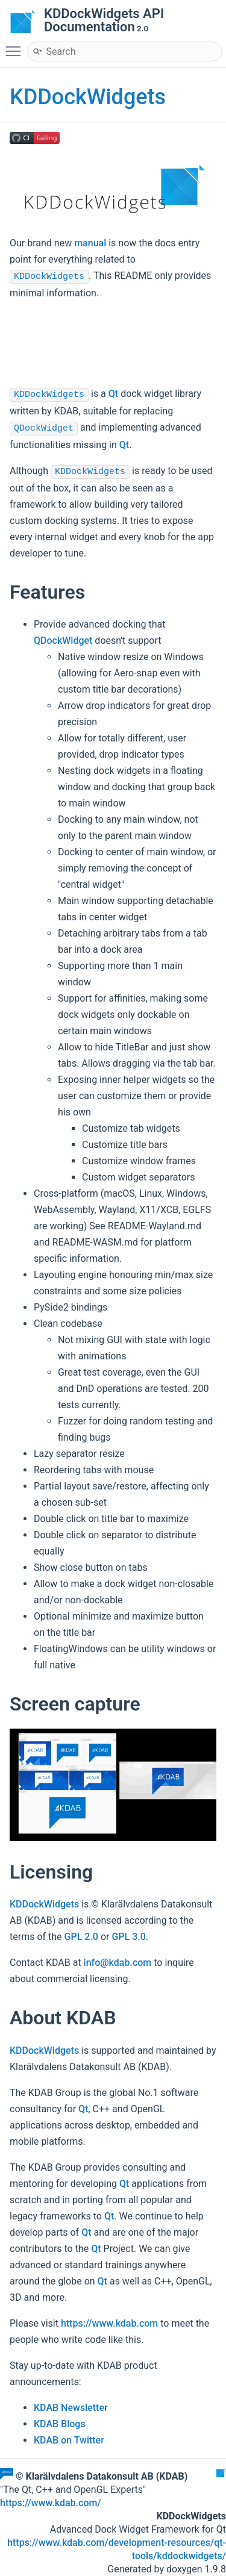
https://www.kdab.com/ (50, 2503)
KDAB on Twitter (69, 2440)
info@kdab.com (118, 1962)
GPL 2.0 (81, 1936)
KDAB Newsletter (71, 2407)
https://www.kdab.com (109, 2323)
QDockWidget (44, 428)
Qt (113, 393)
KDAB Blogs (60, 2424)
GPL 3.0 (128, 1936)
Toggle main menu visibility (16, 46)
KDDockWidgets (88, 97)
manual (90, 243)
